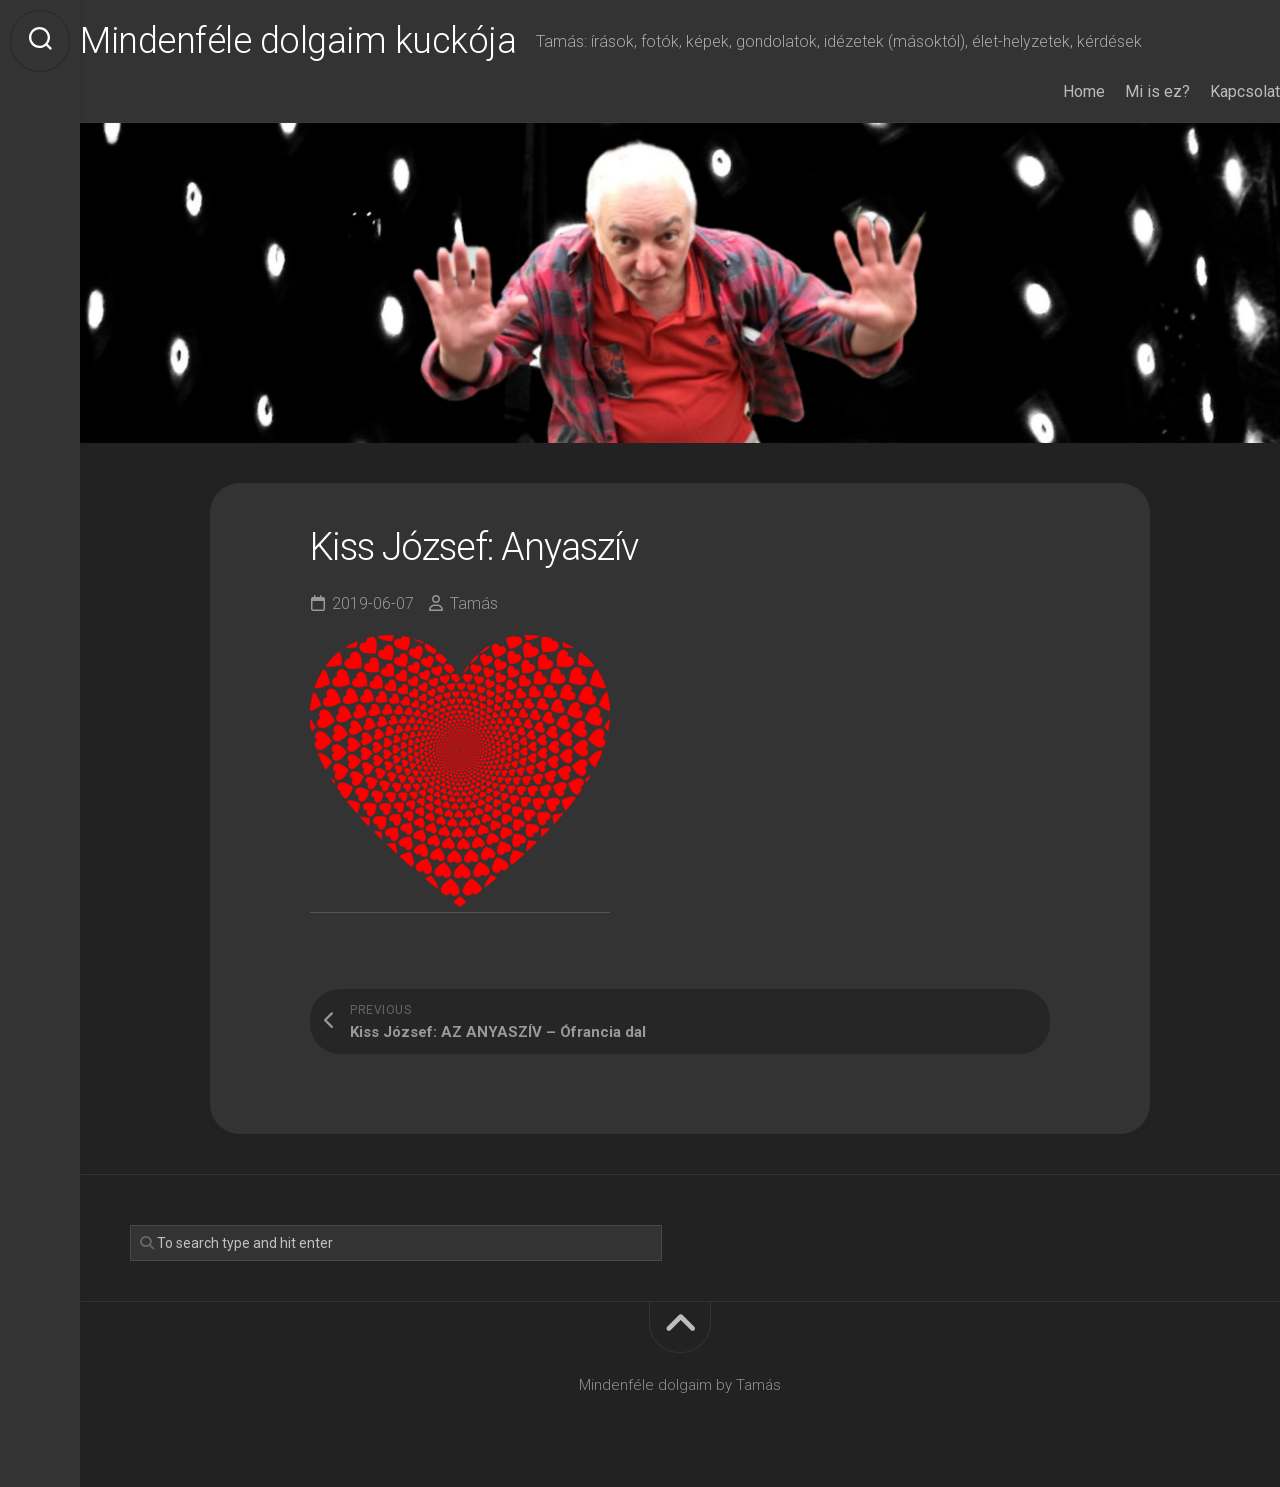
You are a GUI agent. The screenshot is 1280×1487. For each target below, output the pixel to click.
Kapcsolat (1205, 91)
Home (1044, 91)
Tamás (474, 603)
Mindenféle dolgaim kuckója (338, 41)
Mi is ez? (1117, 91)
